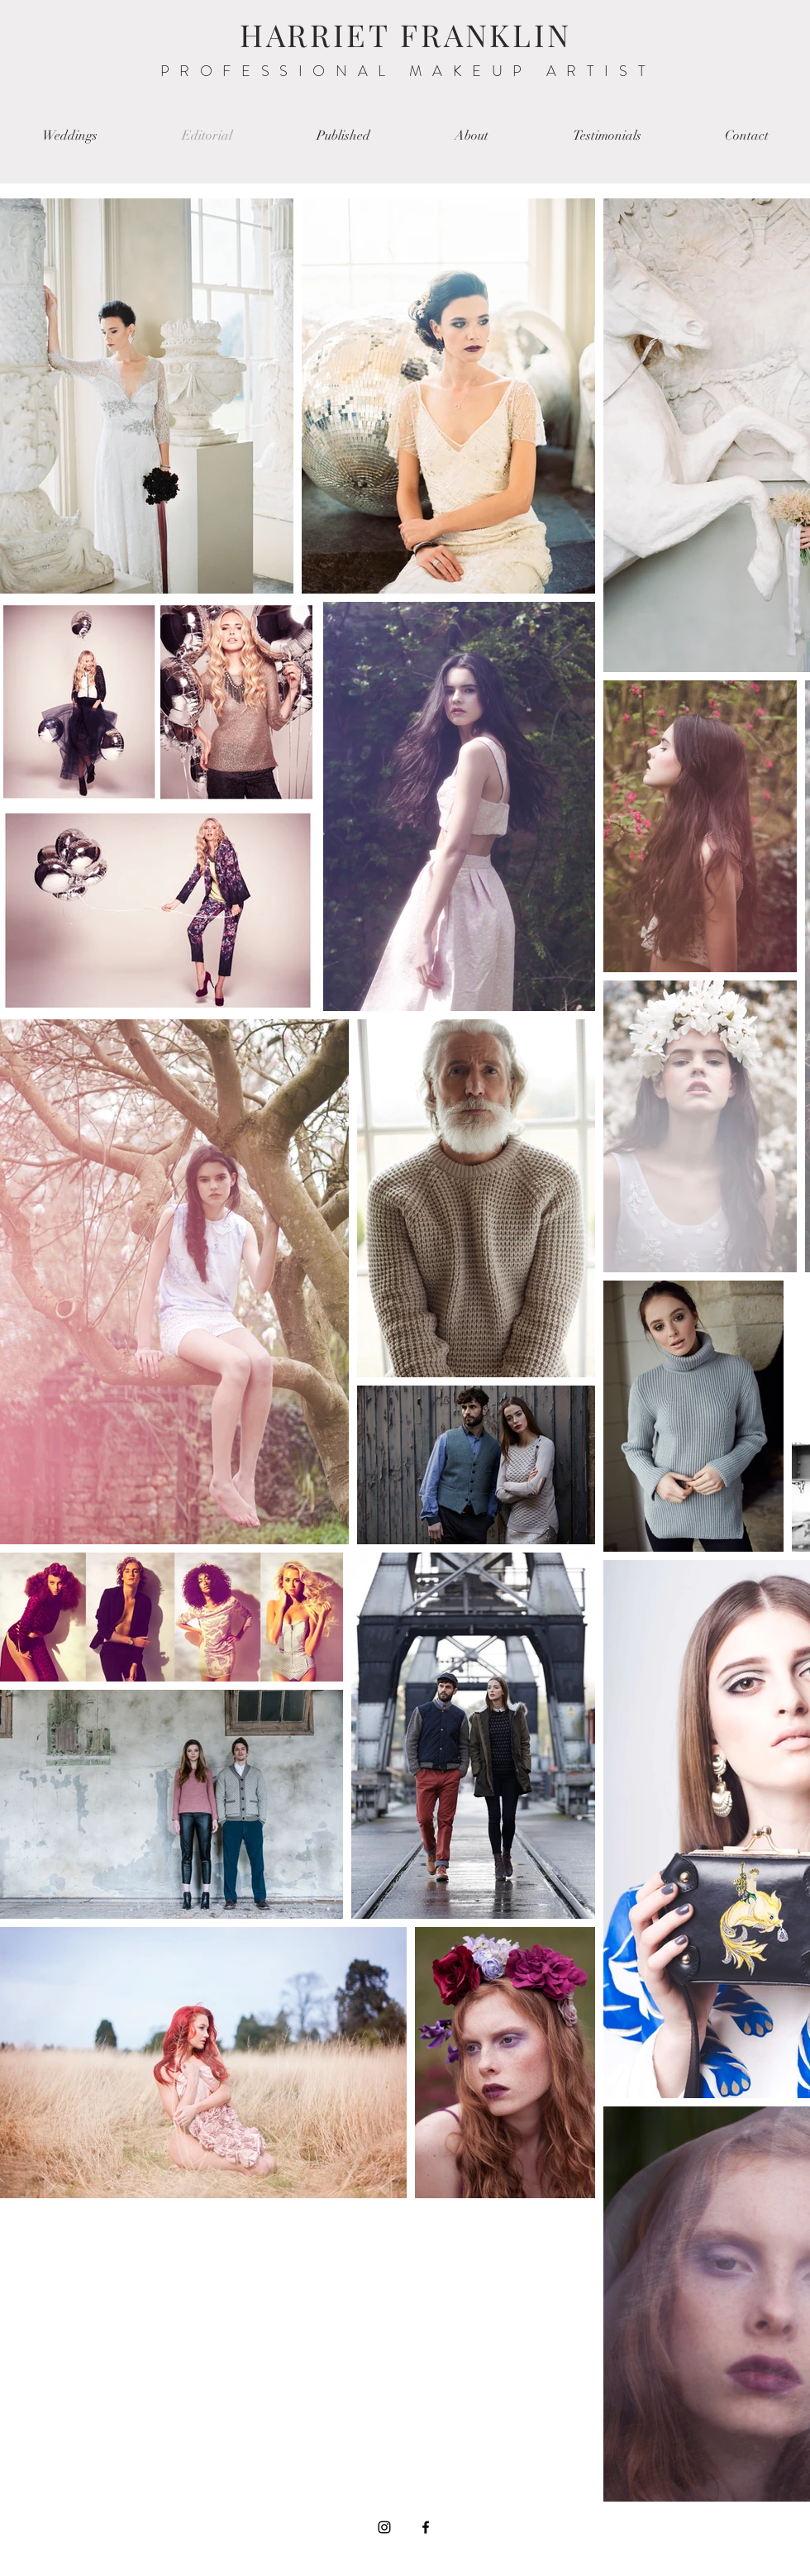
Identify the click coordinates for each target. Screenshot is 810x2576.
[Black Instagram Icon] (384, 2527)
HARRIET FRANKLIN (406, 34)
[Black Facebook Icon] (425, 2527)
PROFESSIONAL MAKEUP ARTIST (408, 71)
